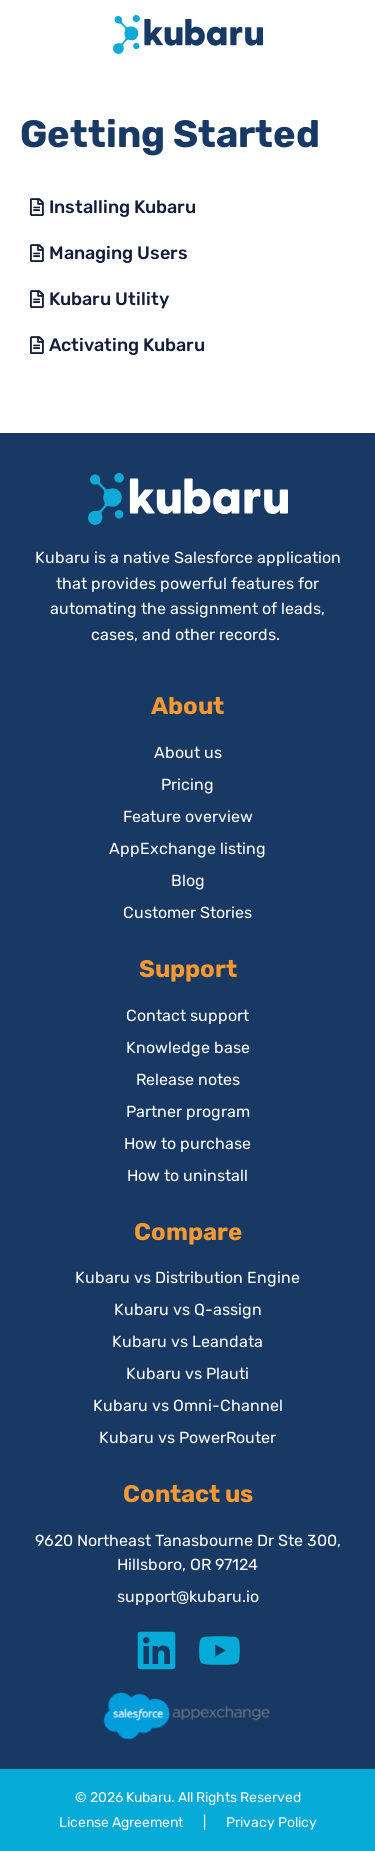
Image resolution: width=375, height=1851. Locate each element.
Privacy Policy (271, 1822)
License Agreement (121, 1822)
